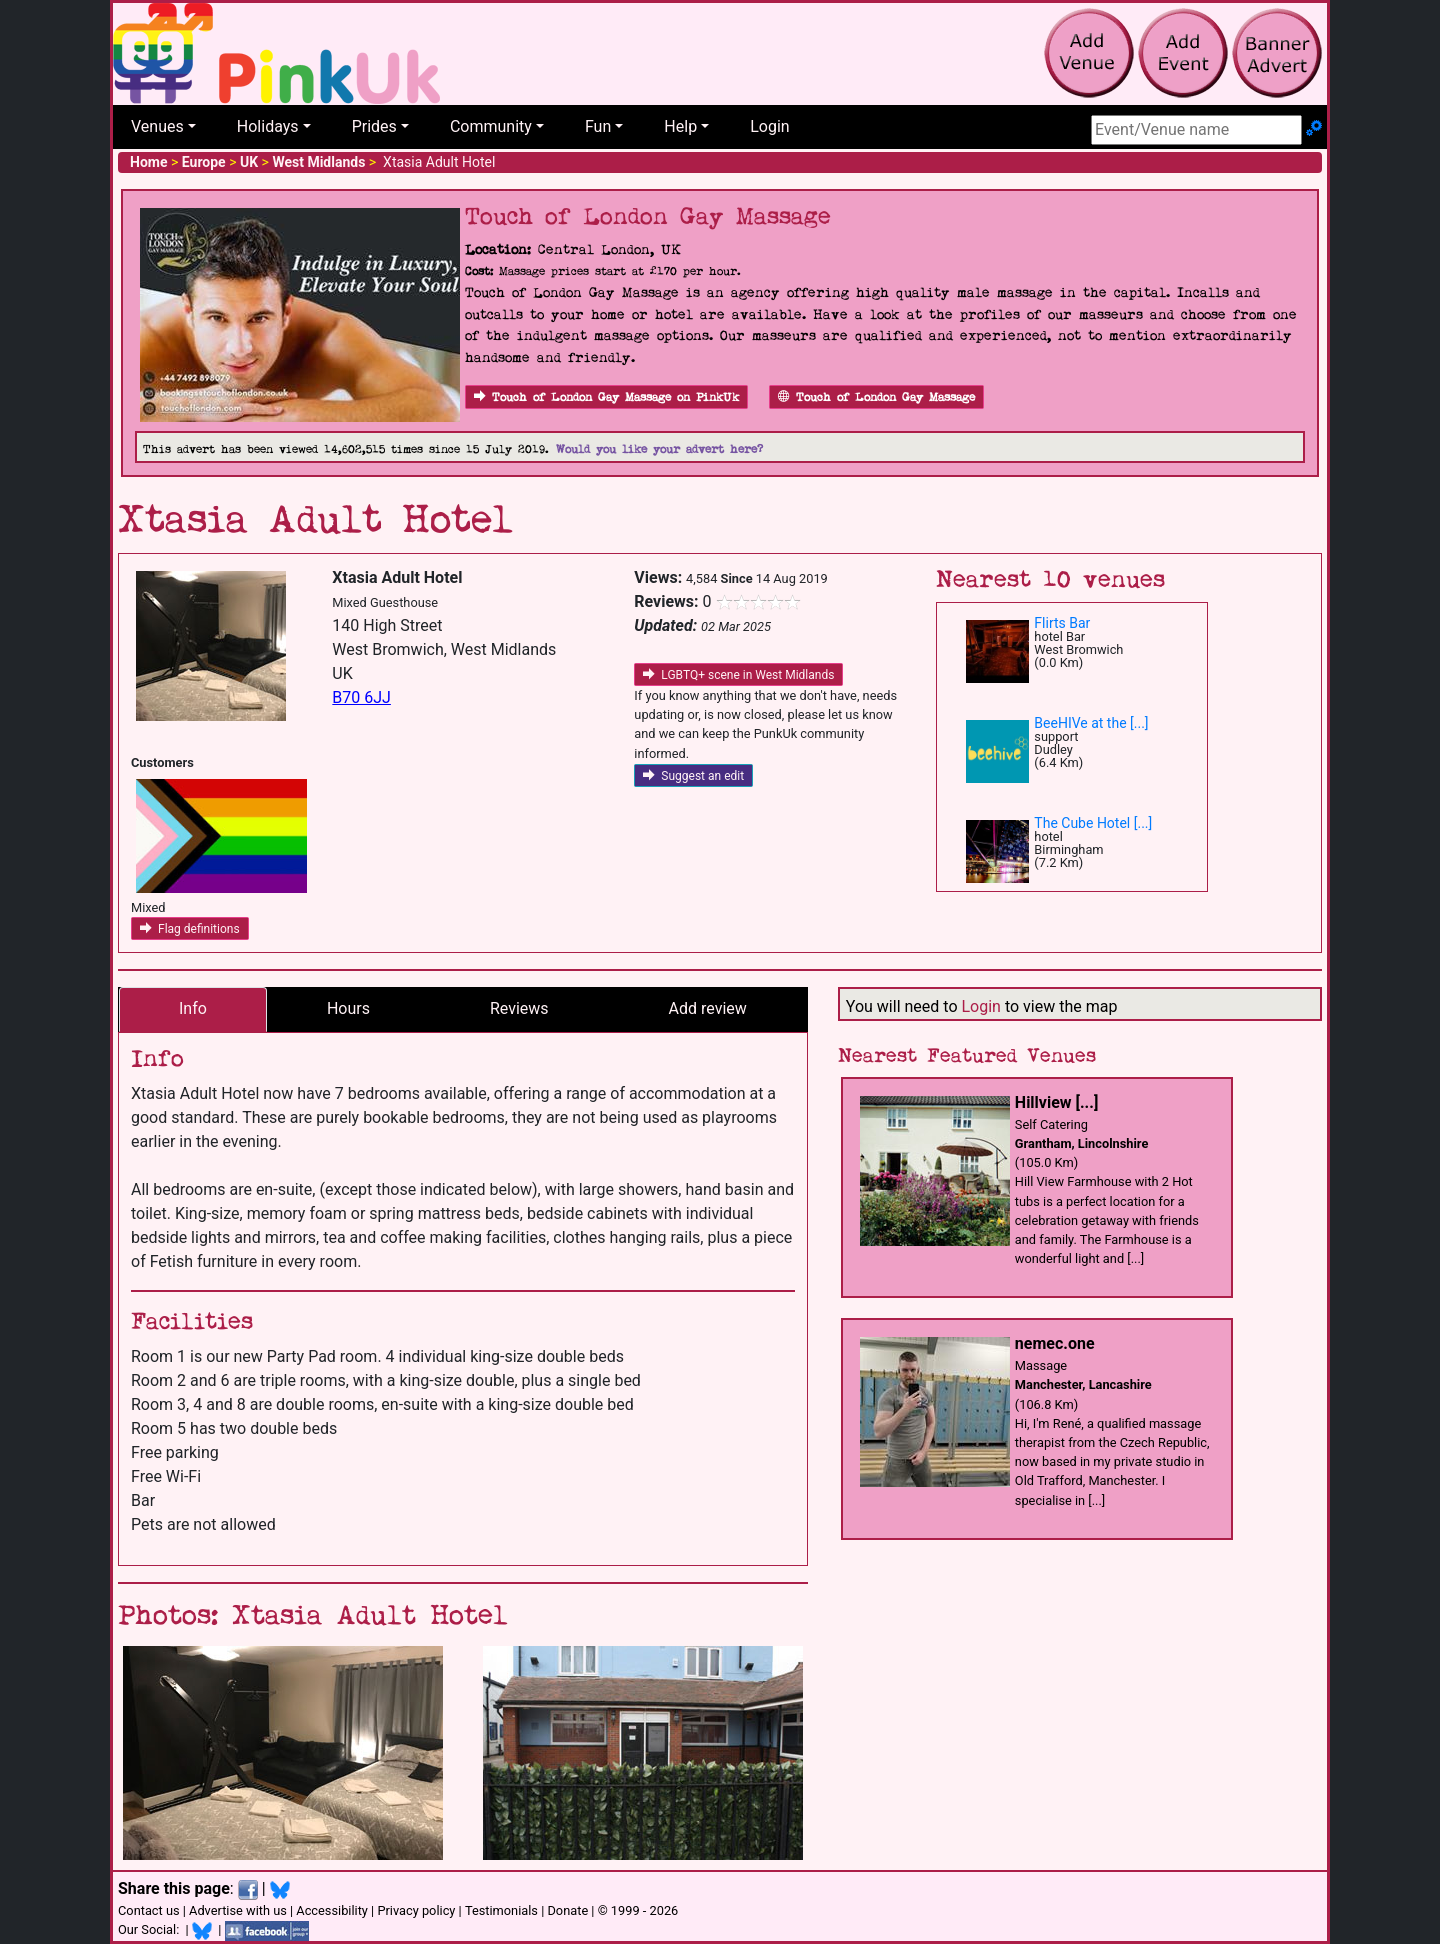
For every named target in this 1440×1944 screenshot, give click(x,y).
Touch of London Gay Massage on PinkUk (606, 397)
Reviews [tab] (519, 1008)
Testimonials (501, 1910)
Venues (157, 126)
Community (491, 126)
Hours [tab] (348, 1008)
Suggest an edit (693, 776)
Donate (567, 1910)
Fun (598, 126)
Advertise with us (238, 1910)
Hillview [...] (1056, 1102)
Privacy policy (416, 1910)
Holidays (268, 126)
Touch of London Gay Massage (876, 397)
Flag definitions (190, 929)
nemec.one (1055, 1343)
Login (769, 126)
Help (680, 126)
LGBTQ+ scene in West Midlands (738, 675)
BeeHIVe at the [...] (1091, 723)
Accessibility (332, 1910)
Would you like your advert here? (659, 449)
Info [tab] (193, 1008)
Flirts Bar (1062, 623)
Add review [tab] (708, 1008)
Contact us (149, 1910)
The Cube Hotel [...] (1093, 823)
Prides (374, 126)
